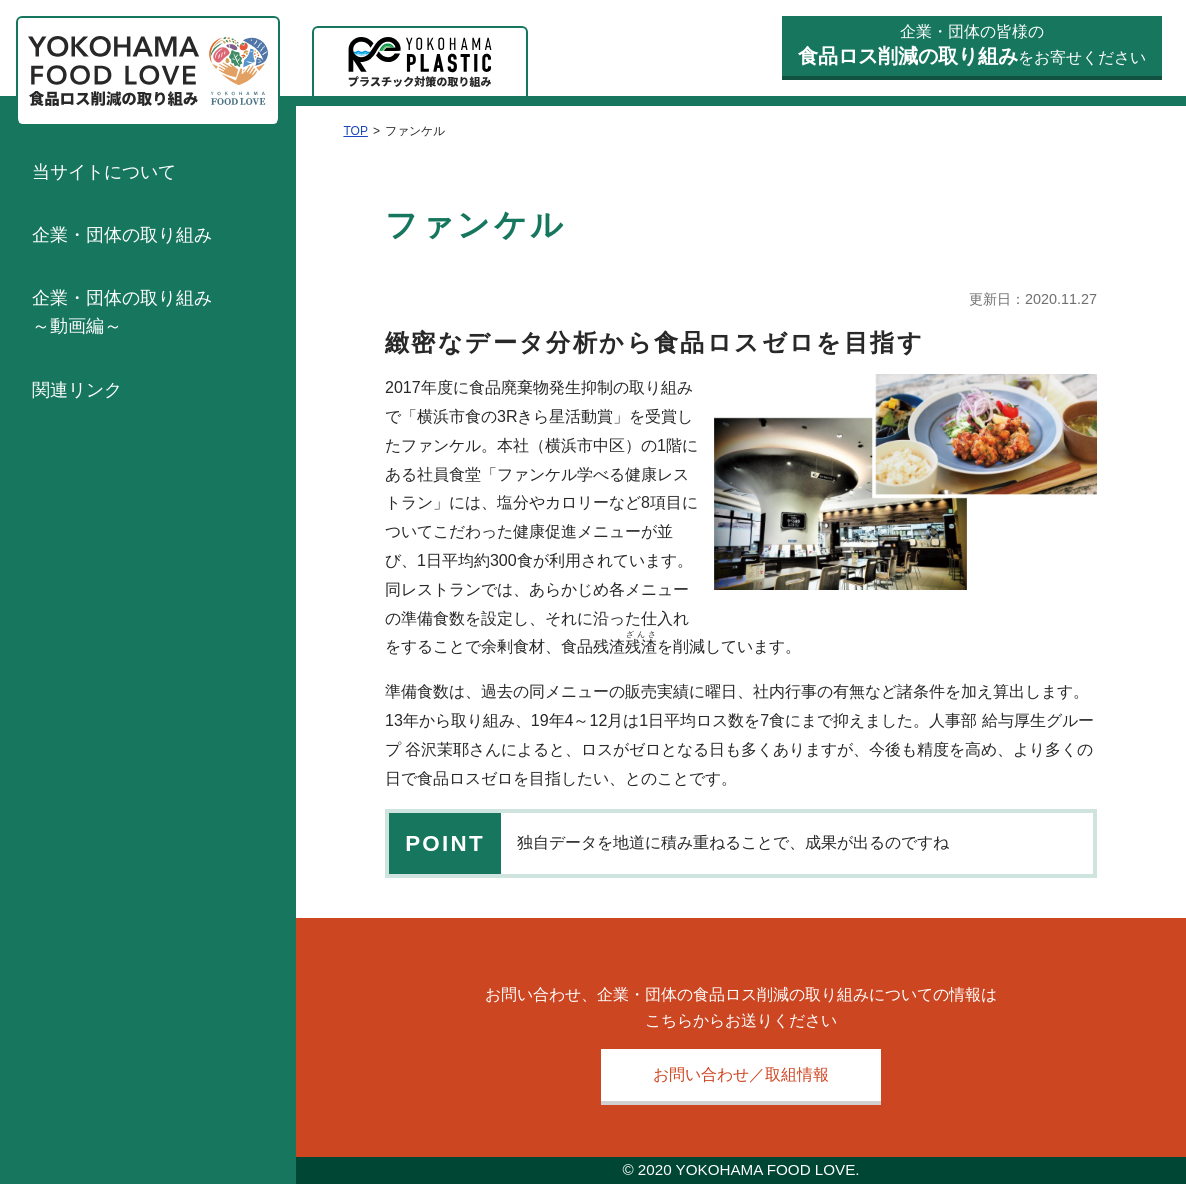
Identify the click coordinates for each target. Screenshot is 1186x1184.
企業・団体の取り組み (122, 235)
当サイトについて (104, 172)
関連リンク (77, 390)
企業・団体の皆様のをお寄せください (972, 45)
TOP (355, 131)
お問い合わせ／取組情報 (741, 1074)
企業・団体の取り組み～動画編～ (122, 312)
